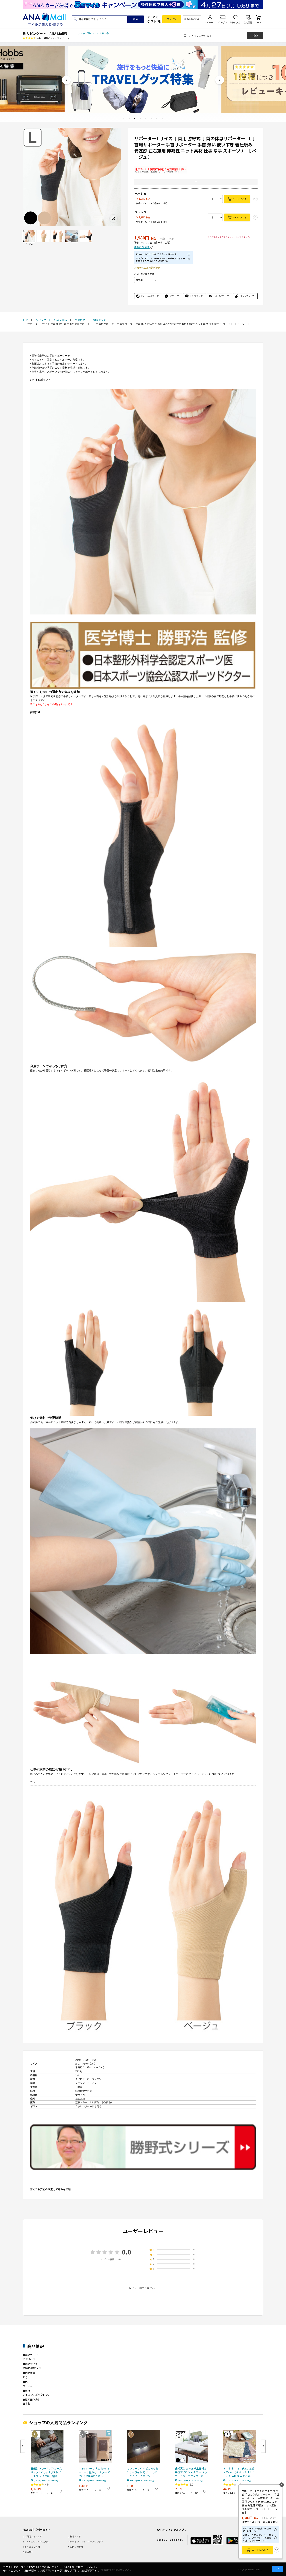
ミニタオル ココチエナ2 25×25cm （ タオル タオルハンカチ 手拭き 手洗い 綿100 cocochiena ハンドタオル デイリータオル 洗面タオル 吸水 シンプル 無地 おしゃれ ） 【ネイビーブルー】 (239, 2472)
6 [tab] (151, 118)
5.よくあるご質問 (31, 2546)
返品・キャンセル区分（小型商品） (94, 2102)
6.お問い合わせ (75, 2546)
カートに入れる (239, 198)
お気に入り (235, 22)
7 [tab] (157, 118)
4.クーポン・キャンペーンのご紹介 (85, 2541)
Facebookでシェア (150, 296)
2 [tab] (129, 118)
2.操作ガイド (74, 2536)
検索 (135, 19)
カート (258, 22)
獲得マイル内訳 (142, 247)
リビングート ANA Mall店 (46, 33)
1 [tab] (124, 118)
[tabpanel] (143, 79)
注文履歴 (248, 22)
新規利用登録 (191, 19)
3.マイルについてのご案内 (36, 2541)
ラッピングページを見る (88, 2106)
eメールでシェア (221, 296)
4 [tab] (140, 118)
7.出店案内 (28, 2551)
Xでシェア (174, 296)
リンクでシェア (247, 296)
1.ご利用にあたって (32, 2536)
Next (219, 79)
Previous (66, 79)
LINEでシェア (196, 296)
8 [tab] (162, 118)
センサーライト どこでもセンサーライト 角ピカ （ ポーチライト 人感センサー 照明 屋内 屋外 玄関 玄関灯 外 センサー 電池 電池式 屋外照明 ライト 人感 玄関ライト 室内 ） (143, 2472)
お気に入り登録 (276, 2549)
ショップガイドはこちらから (93, 33)
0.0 (126, 2251)
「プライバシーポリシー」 (62, 2571)
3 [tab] (135, 118)
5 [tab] (146, 118)
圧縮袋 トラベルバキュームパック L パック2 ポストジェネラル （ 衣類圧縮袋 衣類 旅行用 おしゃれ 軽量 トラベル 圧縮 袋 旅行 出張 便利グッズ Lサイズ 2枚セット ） (47, 2472)
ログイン (172, 19)
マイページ (210, 22)
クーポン (222, 22)
